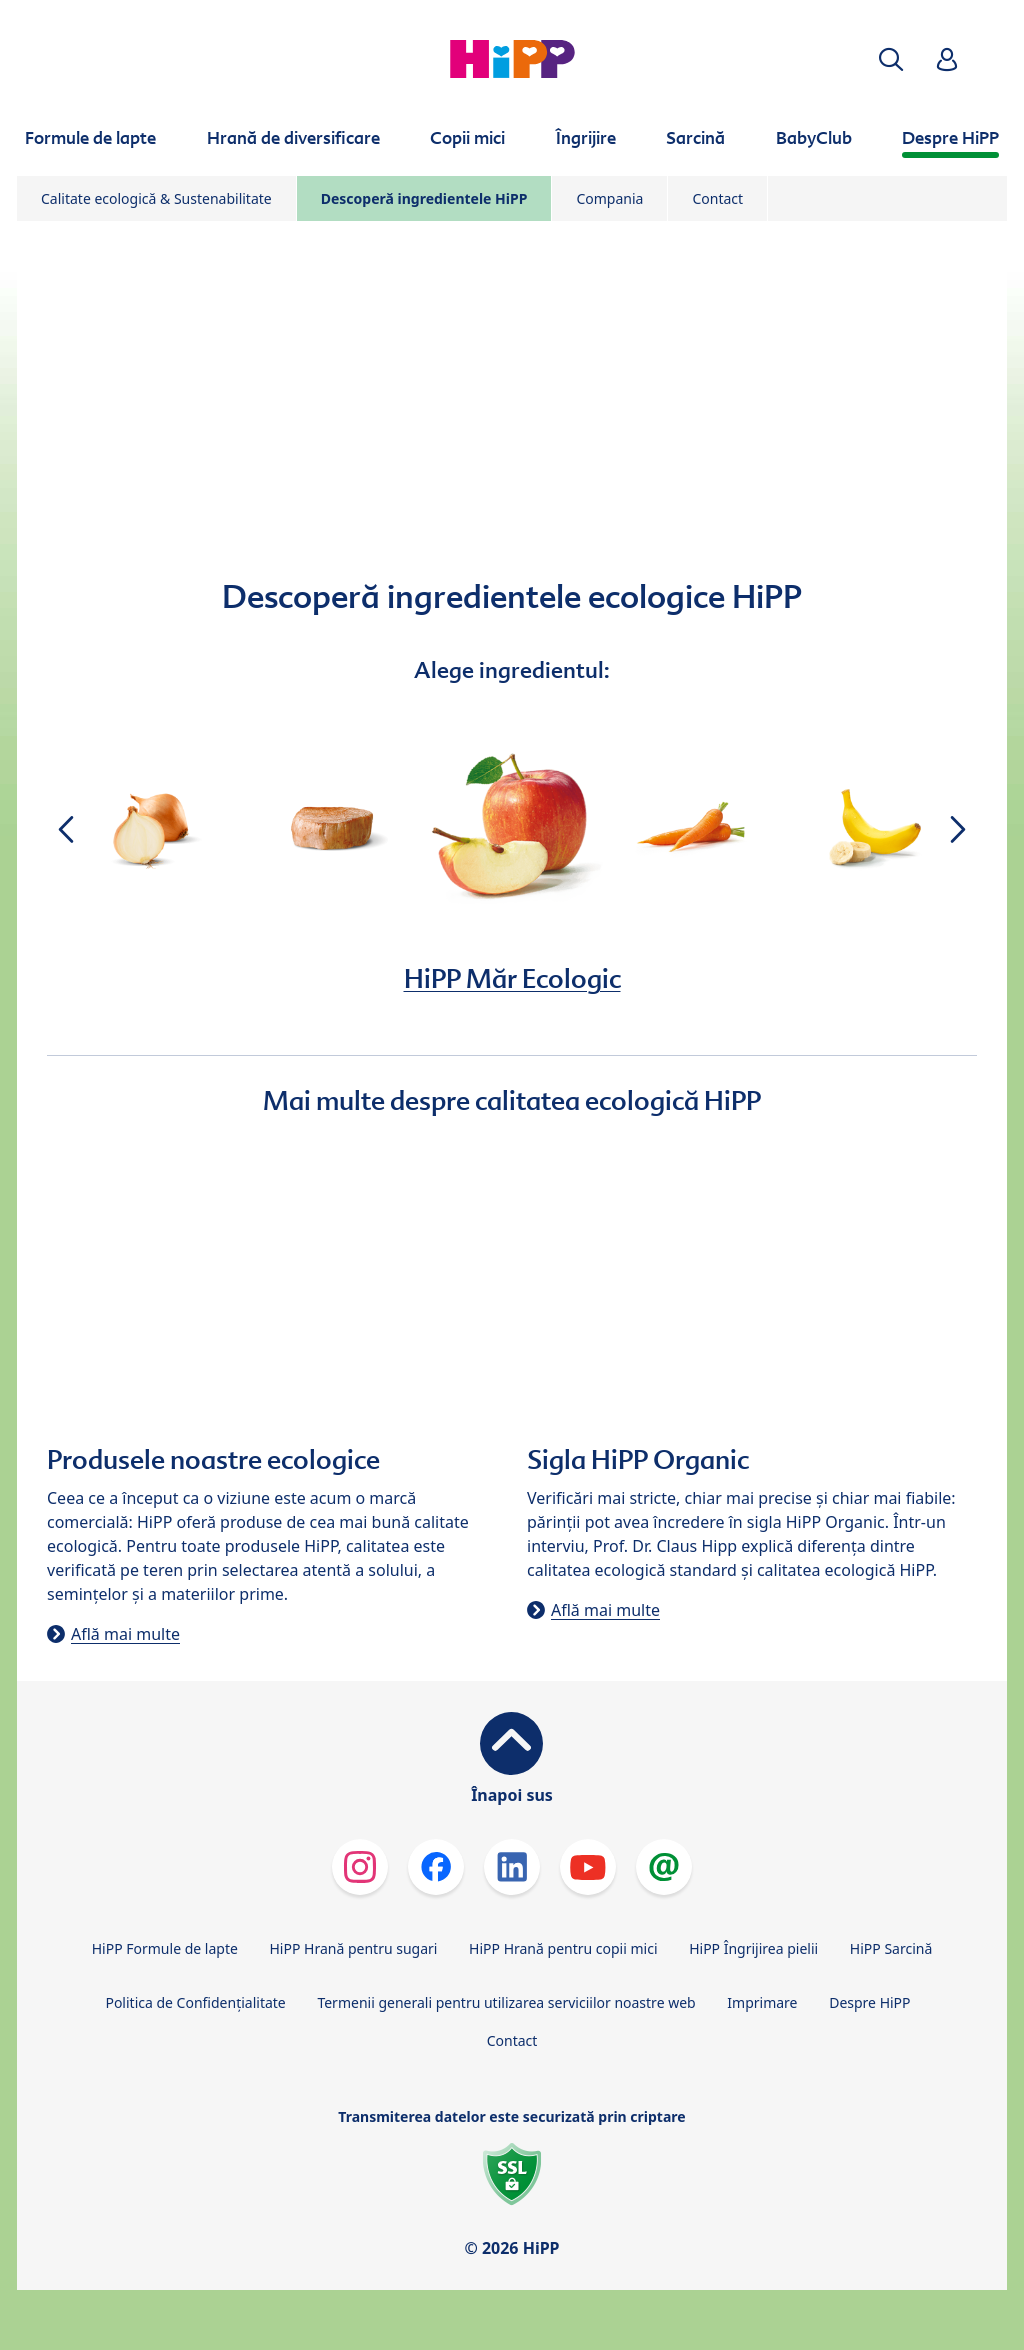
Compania (609, 198)
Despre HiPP (869, 2002)
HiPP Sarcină (891, 1948)
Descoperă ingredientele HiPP (424, 198)
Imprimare (762, 2002)
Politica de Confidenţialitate (195, 2002)
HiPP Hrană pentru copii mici (563, 1948)
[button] (891, 59)
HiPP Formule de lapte (165, 1948)
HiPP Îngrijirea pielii (753, 1948)
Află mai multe (125, 1634)
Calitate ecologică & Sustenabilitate (156, 198)
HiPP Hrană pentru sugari (353, 1948)
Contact (717, 198)
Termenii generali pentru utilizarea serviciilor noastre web (506, 2002)
